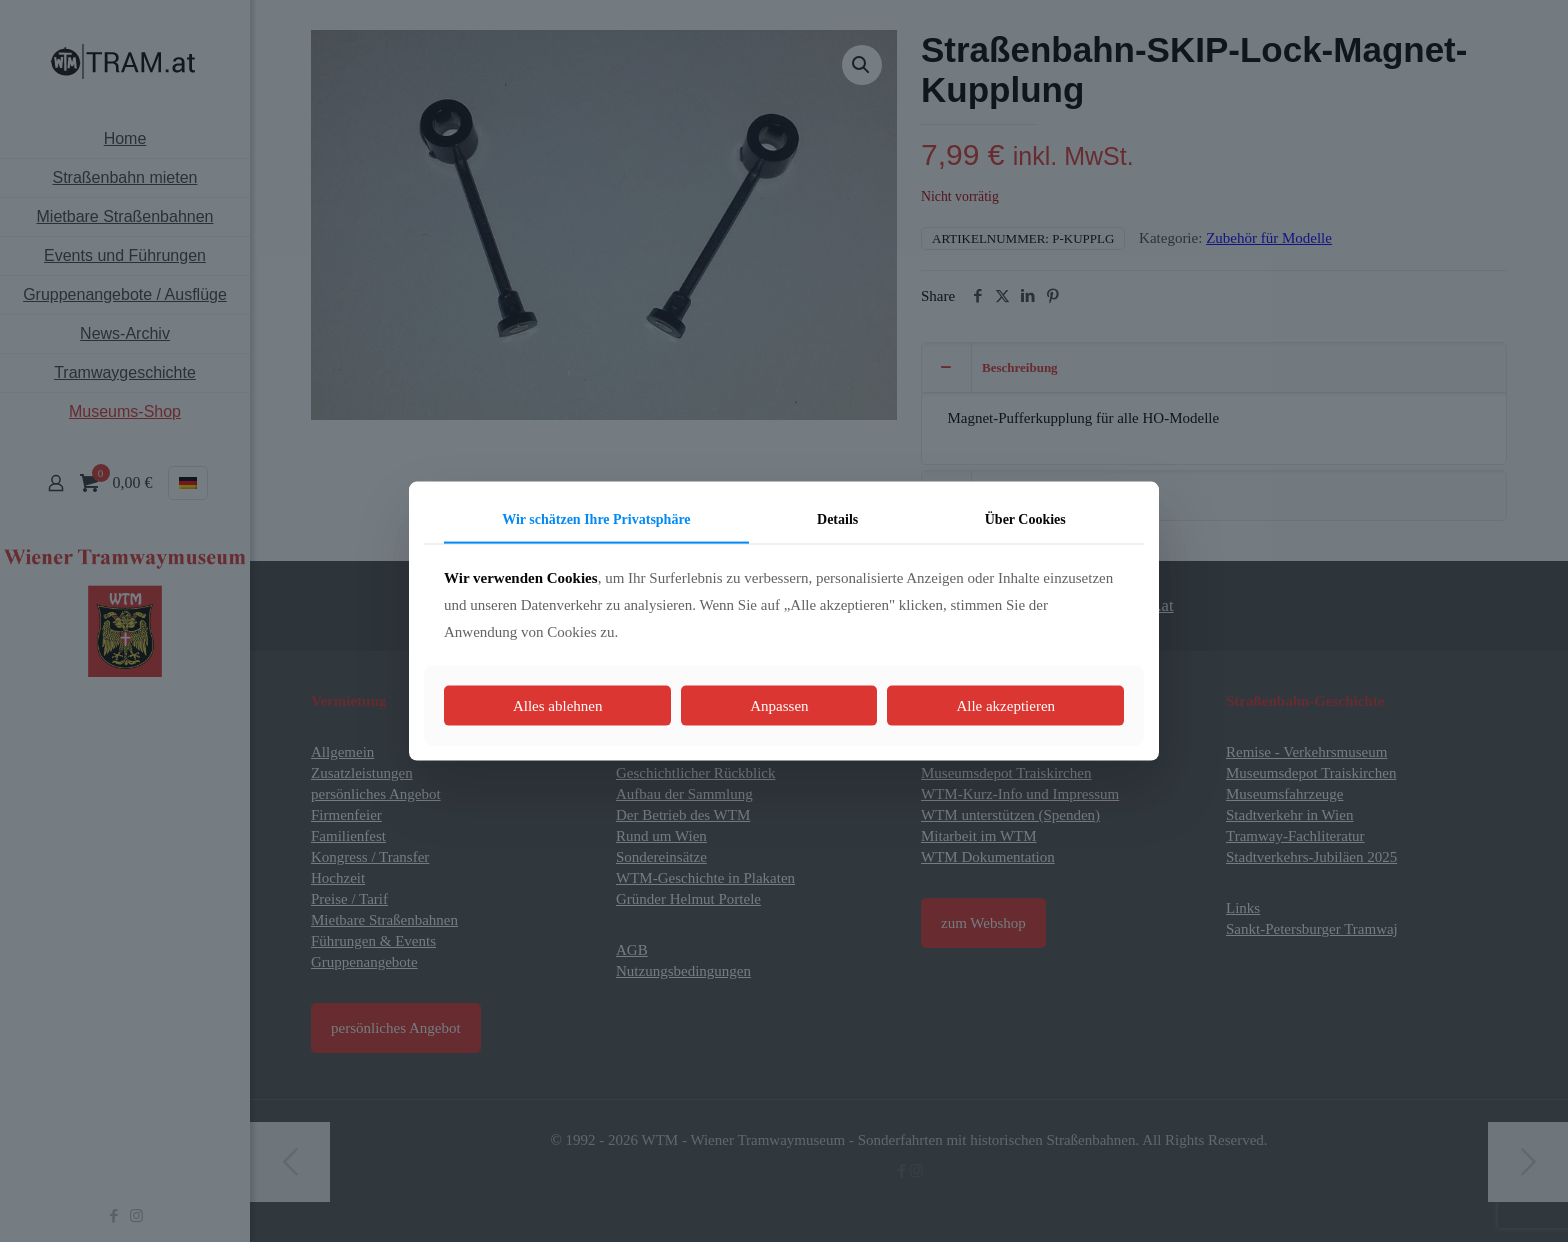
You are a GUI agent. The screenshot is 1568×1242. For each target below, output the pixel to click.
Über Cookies (1025, 519)
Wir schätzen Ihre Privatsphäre (596, 519)
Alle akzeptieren (1005, 705)
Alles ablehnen (558, 705)
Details (837, 519)
